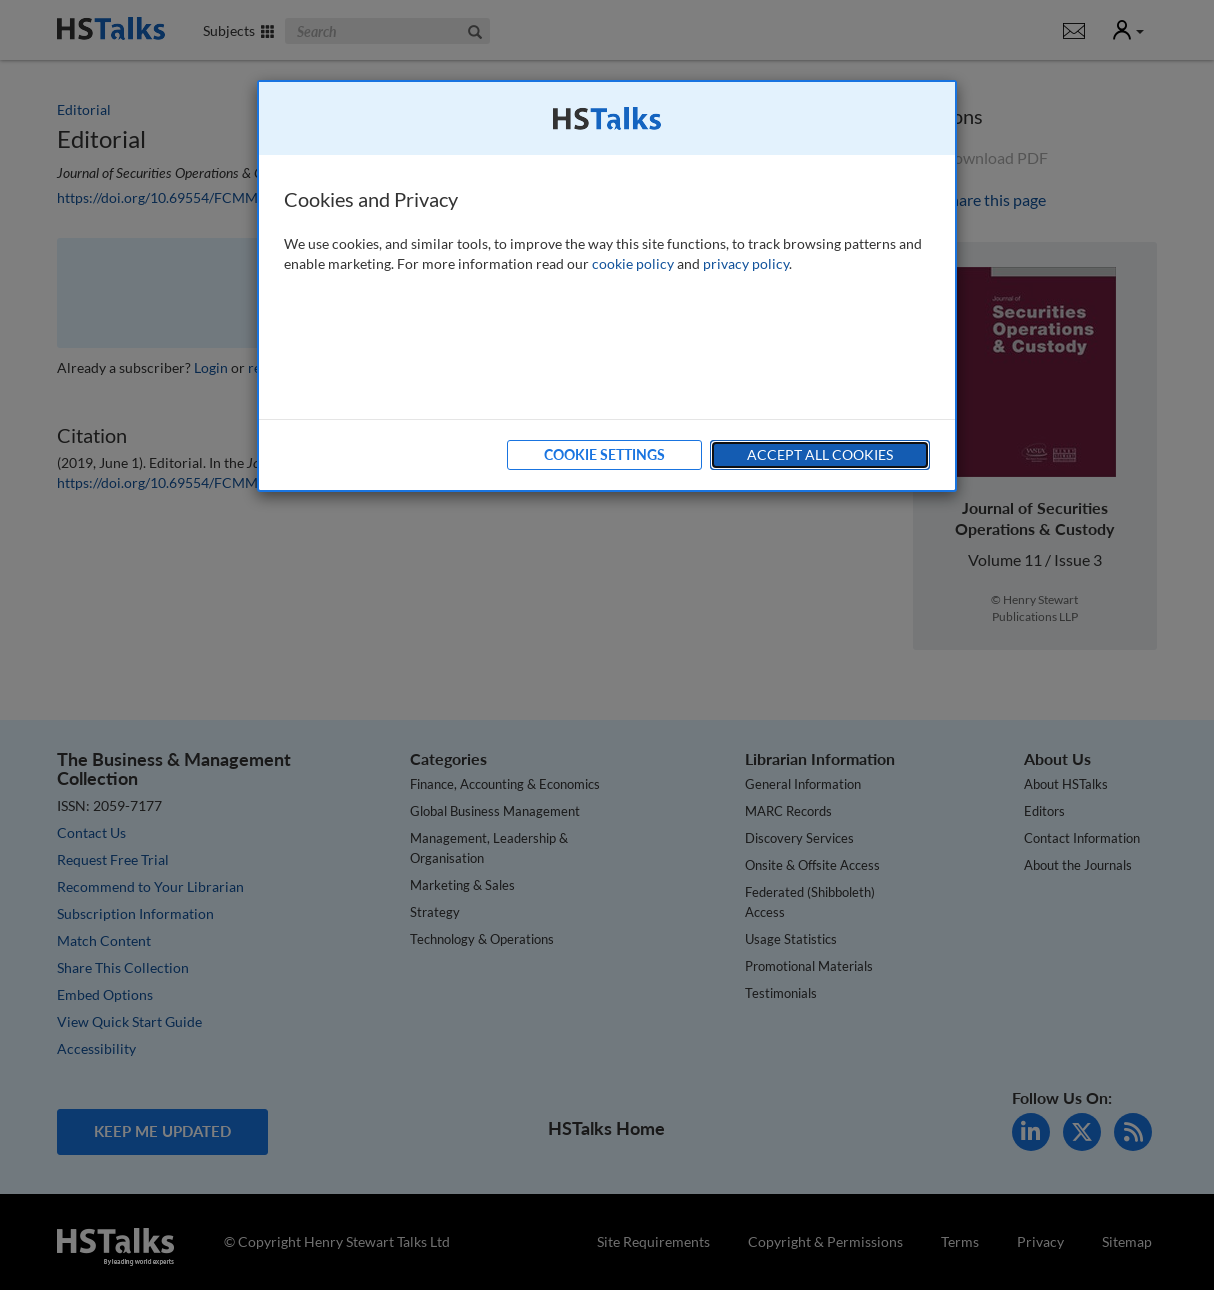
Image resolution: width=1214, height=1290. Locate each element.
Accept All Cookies (820, 454)
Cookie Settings (604, 454)
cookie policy (633, 263)
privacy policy (746, 263)
